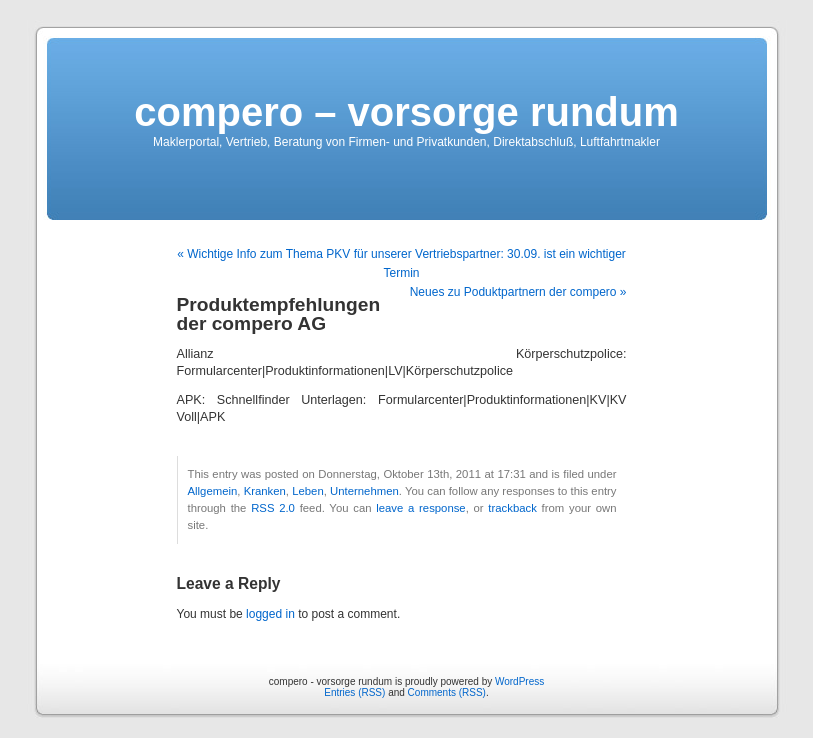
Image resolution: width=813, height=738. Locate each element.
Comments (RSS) (447, 692)
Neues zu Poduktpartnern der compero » (518, 292)
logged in (270, 614)
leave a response (420, 508)
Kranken (265, 491)
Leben (308, 491)
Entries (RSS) (354, 692)
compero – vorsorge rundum (406, 112)
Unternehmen (364, 491)
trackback (512, 508)
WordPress (519, 681)
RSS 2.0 (273, 508)
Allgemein (213, 491)
